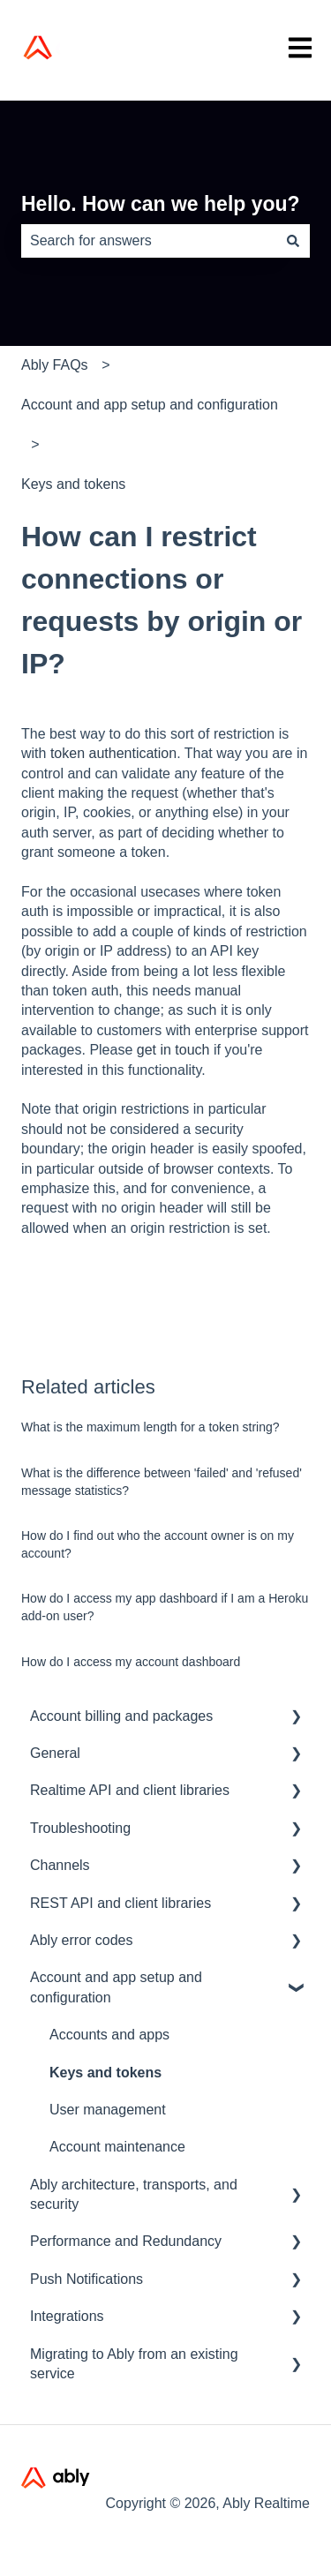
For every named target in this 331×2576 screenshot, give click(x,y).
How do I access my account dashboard (130, 1662)
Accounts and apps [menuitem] (109, 2034)
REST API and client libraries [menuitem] (120, 1903)
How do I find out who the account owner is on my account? (157, 1544)
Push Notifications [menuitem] (86, 2279)
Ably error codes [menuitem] (81, 1940)
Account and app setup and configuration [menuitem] (116, 1987)
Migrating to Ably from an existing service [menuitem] (134, 2364)
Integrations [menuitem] (67, 2316)
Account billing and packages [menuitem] (121, 1716)
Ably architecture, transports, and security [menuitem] (133, 2194)
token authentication (113, 753)
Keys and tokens (73, 484)
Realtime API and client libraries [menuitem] (129, 1790)
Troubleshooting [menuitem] (80, 1828)
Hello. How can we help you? (160, 203)
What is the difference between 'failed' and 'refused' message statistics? (161, 1482)
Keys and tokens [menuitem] (105, 2072)
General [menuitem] (55, 1753)
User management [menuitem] (107, 2109)
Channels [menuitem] (60, 1865)
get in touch (173, 1049)
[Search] (293, 241)
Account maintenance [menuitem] (117, 2146)
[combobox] (148, 241)
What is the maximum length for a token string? (150, 1427)
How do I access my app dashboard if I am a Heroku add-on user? (164, 1607)
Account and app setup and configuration (149, 404)
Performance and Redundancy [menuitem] (126, 2241)
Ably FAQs (54, 364)
